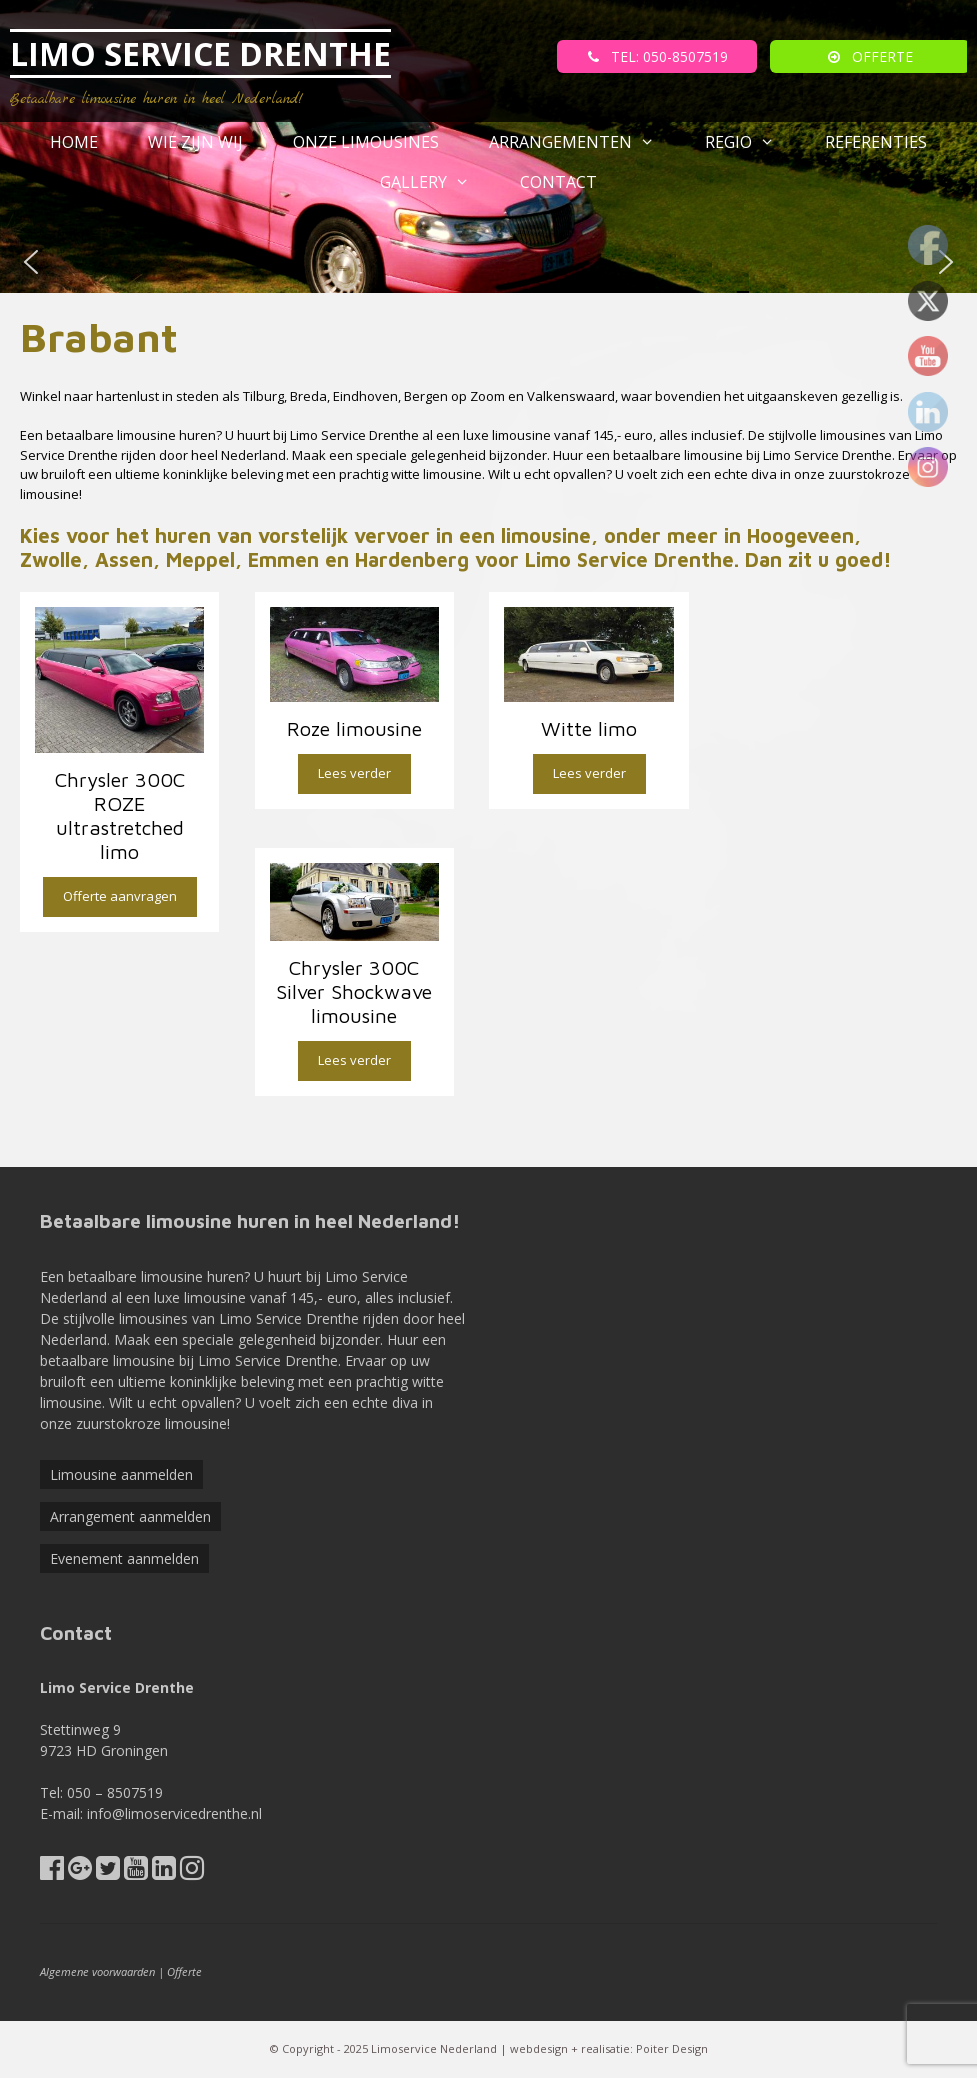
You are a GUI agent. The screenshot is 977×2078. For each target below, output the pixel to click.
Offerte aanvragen (120, 896)
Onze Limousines (366, 142)
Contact (558, 182)
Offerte (184, 1971)
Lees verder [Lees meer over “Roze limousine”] (354, 773)
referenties (876, 142)
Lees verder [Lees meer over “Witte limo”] (589, 773)
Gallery (437, 182)
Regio (752, 142)
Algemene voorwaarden (97, 1971)
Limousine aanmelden (121, 1474)
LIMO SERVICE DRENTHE (200, 53)
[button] (31, 262)
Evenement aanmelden (124, 1558)
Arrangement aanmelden (130, 1516)
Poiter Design (672, 2048)
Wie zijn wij (195, 142)
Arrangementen (584, 142)
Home (74, 142)
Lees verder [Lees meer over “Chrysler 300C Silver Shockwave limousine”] (354, 1060)
